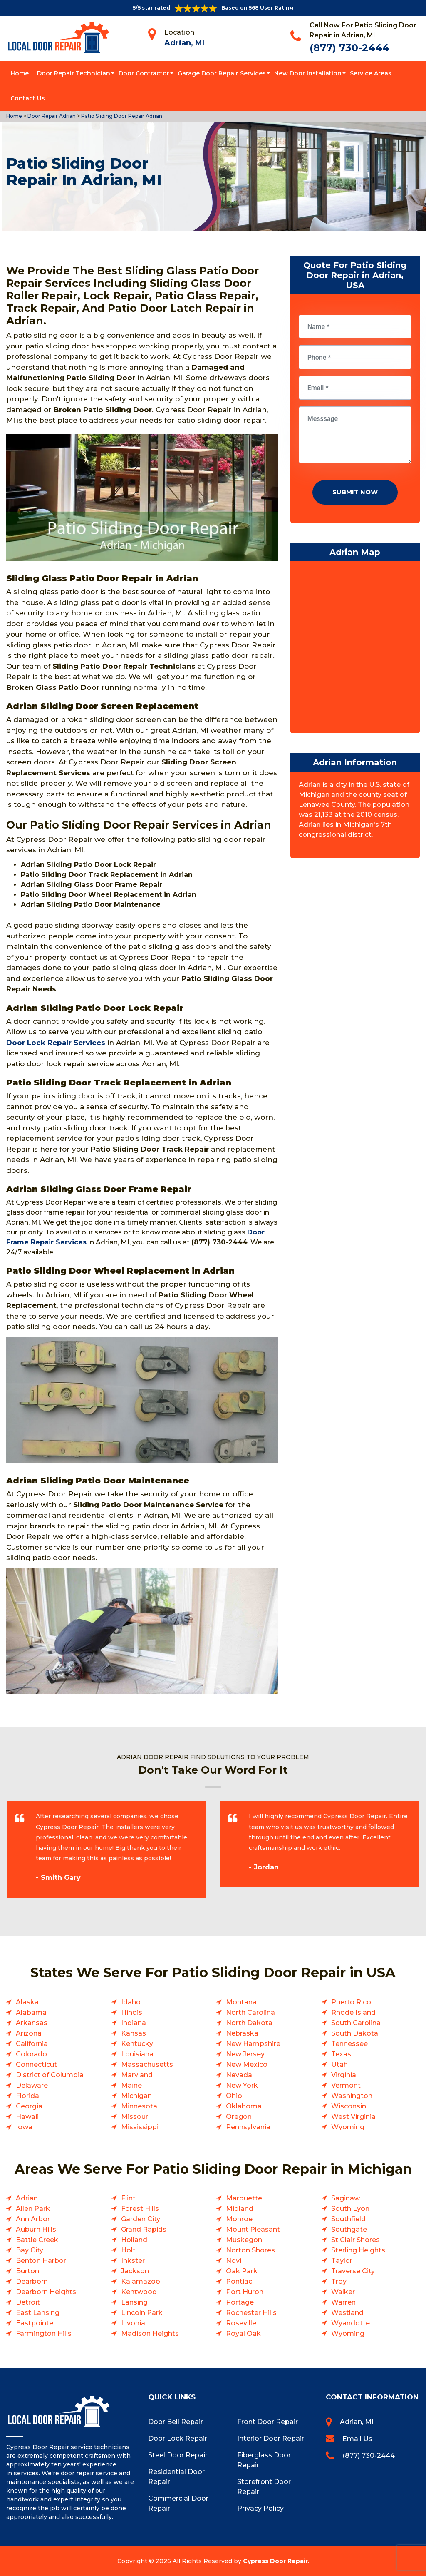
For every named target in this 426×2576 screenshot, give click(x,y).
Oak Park (242, 2271)
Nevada (239, 2075)
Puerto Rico (351, 2002)
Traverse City (353, 2271)
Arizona (29, 2033)
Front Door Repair (267, 2422)
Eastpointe (34, 2323)
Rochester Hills (251, 2313)
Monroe (239, 2219)
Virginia (343, 2075)
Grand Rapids (143, 2229)
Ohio (234, 2096)
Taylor (341, 2261)
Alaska (27, 2002)
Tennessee (349, 2044)
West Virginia (353, 2117)
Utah (339, 2064)
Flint (128, 2198)
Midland (239, 2209)
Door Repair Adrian (51, 116)
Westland (347, 2313)
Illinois (131, 2012)
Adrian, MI (184, 42)
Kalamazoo (140, 2281)
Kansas (133, 2033)
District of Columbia (50, 2075)
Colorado (31, 2054)
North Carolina (250, 2012)
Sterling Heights (358, 2250)
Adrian (27, 2198)
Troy (339, 2281)
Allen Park (33, 2209)
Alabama (31, 2012)
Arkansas (31, 2023)
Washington (351, 2096)
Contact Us (27, 98)
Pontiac (239, 2281)
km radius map (355, 649)
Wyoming (347, 2127)
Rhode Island (353, 2012)
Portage (240, 2302)
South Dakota (354, 2033)
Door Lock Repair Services (55, 1042)
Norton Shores (250, 2250)
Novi (233, 2261)
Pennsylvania (248, 2127)
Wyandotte (350, 2323)
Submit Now (355, 492)
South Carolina (356, 2023)
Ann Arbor (33, 2219)
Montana (241, 2002)
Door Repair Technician (73, 73)
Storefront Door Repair (264, 2487)
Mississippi (140, 2127)
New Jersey (245, 2054)
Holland (134, 2240)
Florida (27, 2096)
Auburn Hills (36, 2229)
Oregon (239, 2117)
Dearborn (32, 2281)
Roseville (241, 2323)
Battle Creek (37, 2240)
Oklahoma (244, 2106)
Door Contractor (144, 73)
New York (242, 2085)
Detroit (28, 2302)
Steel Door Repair (178, 2455)
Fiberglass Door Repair (264, 2460)
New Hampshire (253, 2044)
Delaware (32, 2085)
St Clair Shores (355, 2240)
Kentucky (137, 2044)
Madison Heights (150, 2333)
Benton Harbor (41, 2261)
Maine (131, 2085)
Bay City (29, 2250)
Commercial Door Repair (178, 2503)
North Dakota (249, 2023)
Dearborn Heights (46, 2292)
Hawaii (27, 2117)
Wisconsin (348, 2106)
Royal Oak (243, 2333)
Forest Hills (140, 2209)
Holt (128, 2250)
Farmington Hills (44, 2333)
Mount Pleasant (253, 2229)
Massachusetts (147, 2064)
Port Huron (244, 2292)
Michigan (136, 2096)
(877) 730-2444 (349, 48)
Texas (341, 2054)
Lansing (134, 2302)
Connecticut (36, 2064)
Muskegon (244, 2240)
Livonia (133, 2323)
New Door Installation (308, 73)
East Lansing (37, 2313)
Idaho (131, 2002)
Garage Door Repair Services (222, 73)
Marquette (244, 2198)
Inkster (133, 2261)
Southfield (348, 2219)
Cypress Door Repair (275, 2561)
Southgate (349, 2229)
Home (19, 73)
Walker (343, 2292)
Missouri (135, 2117)
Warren (343, 2302)
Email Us (357, 2439)
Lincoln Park (142, 2313)
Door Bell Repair (175, 2422)
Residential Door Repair (176, 2477)
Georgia (29, 2106)
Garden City (140, 2219)
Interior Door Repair (270, 2438)
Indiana (133, 2023)
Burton (27, 2271)
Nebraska (242, 2033)
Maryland (137, 2075)
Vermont (346, 2085)
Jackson (135, 2271)
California (32, 2044)
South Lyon (350, 2209)
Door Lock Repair (177, 2438)
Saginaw (345, 2198)
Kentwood (139, 2292)
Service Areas (370, 73)
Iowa (24, 2127)
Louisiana (137, 2054)
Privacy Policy (260, 2508)
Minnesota (139, 2106)
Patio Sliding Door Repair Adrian (121, 116)
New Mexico (246, 2064)
